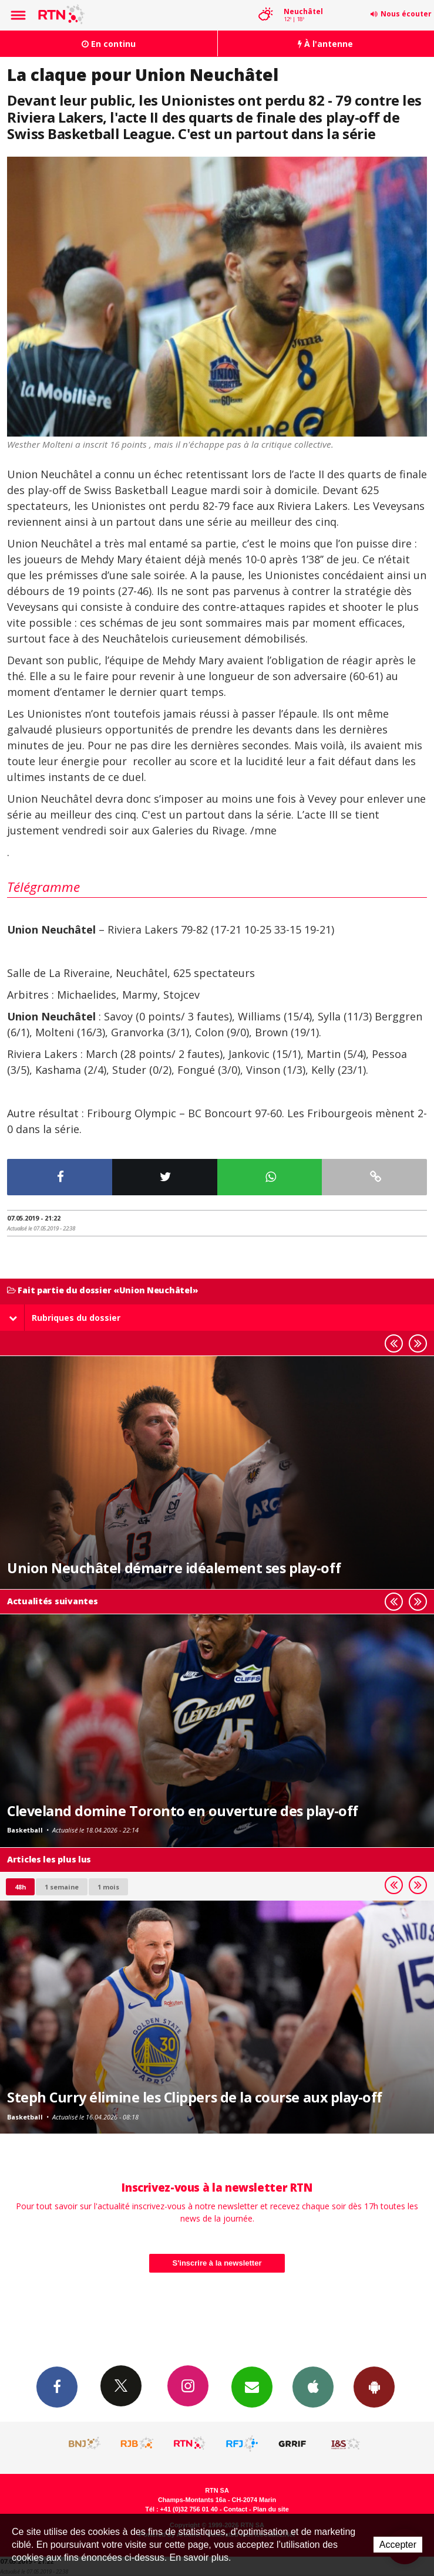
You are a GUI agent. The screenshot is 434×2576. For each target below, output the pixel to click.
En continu (109, 43)
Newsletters (251, 2386)
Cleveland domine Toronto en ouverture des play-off (182, 1810)
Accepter (397, 2545)
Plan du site (271, 2509)
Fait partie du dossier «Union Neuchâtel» (102, 1291)
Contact (235, 2509)
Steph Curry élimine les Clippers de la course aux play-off (194, 2097)
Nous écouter (406, 14)
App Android (374, 2386)
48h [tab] (20, 1886)
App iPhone (313, 2386)
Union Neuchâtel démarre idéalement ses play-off (174, 1568)
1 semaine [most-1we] (62, 1886)
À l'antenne (325, 43)
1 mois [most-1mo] (108, 1886)
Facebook (57, 2386)
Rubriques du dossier (64, 1317)
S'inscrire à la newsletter (217, 2263)
